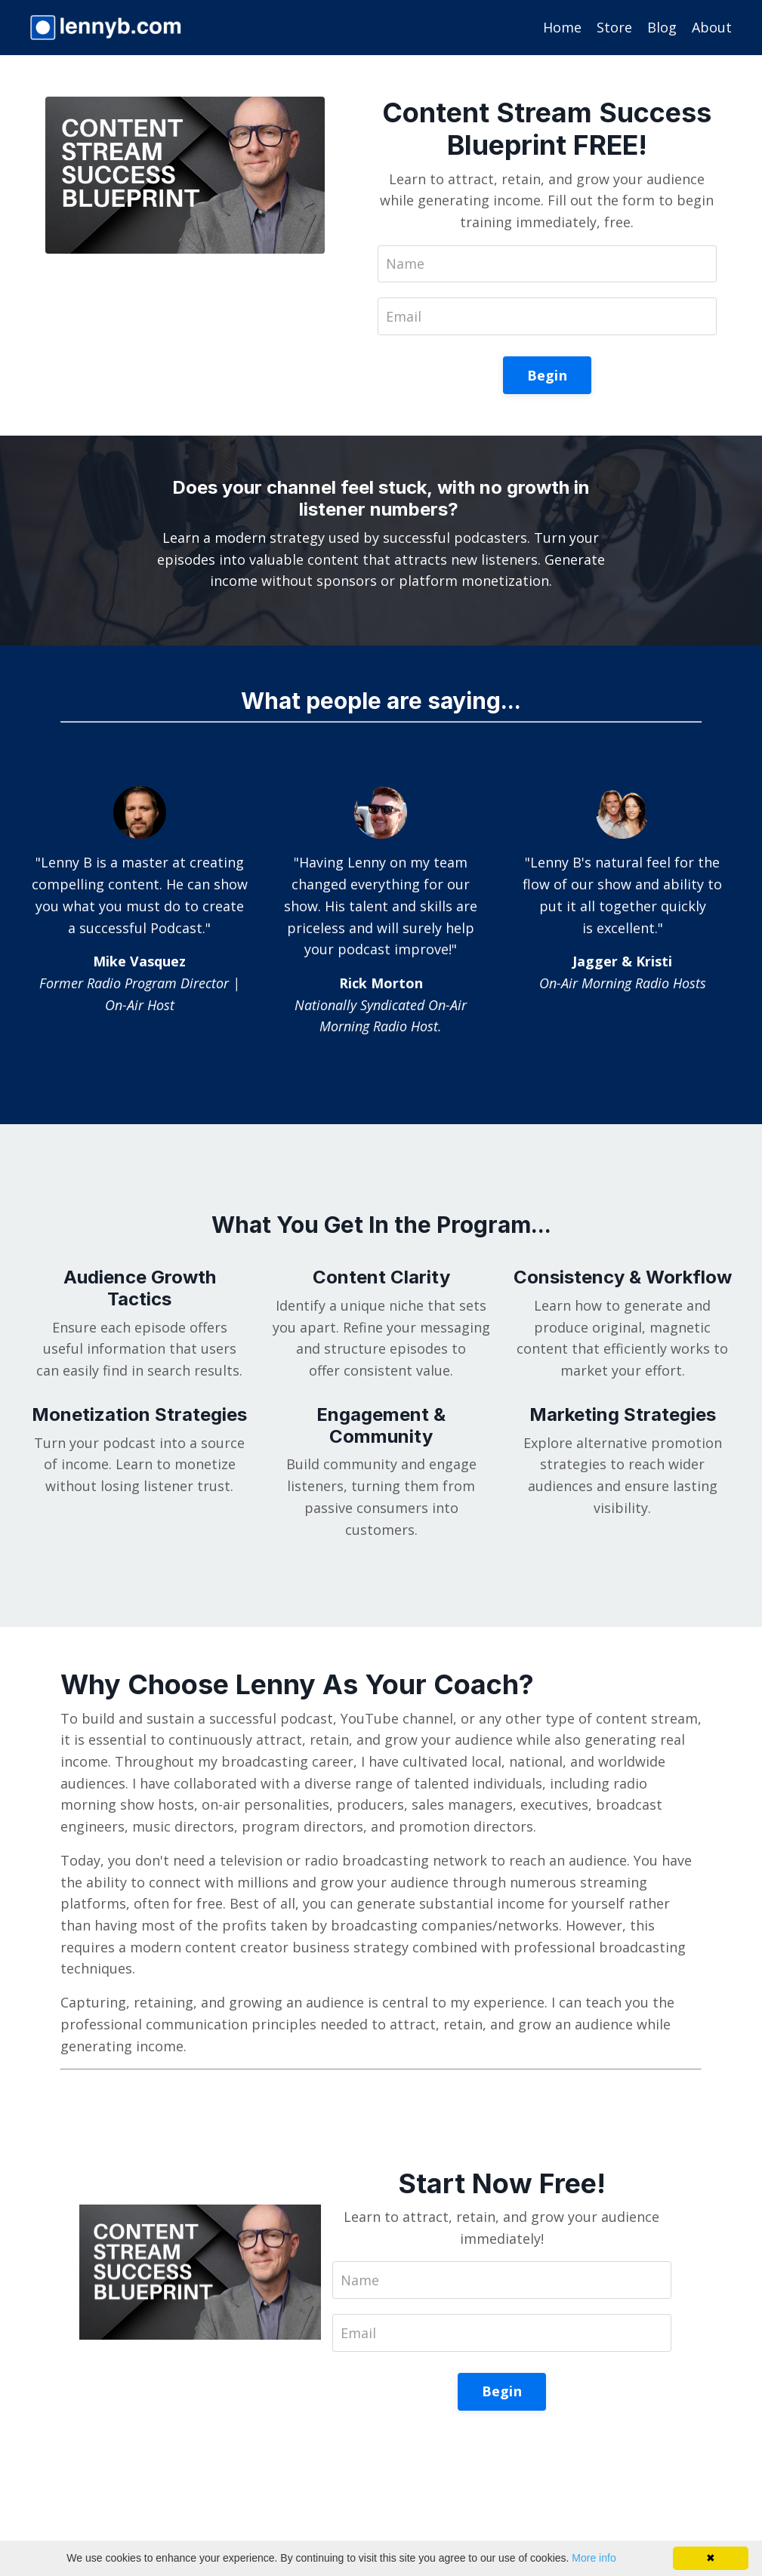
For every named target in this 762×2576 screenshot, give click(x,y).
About (712, 27)
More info (593, 2558)
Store (614, 27)
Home (562, 27)
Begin (547, 375)
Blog (662, 27)
